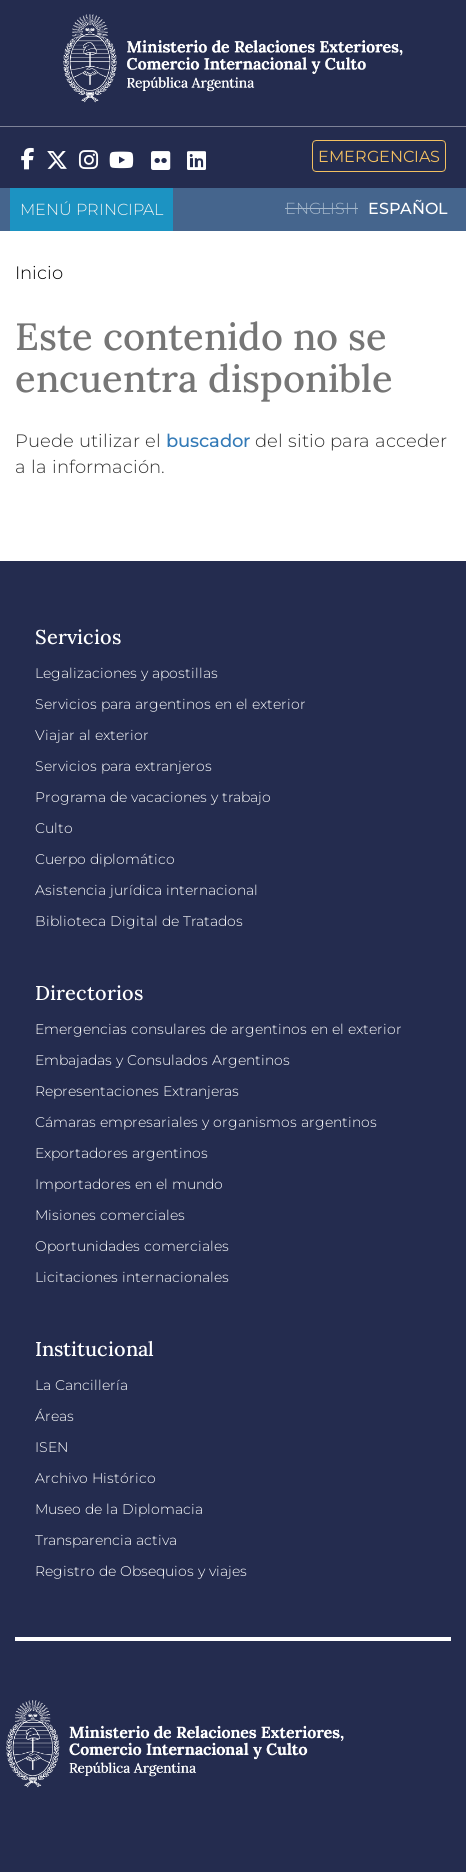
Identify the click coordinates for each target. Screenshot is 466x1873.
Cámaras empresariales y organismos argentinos (206, 1122)
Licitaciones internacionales (132, 1277)
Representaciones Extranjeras (137, 1091)
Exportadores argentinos (121, 1153)
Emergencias (379, 156)
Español (408, 208)
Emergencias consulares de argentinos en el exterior (218, 1029)
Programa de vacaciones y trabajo (153, 797)
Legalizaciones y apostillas (126, 673)
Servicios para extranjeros (123, 766)
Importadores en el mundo (129, 1184)
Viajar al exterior (92, 735)
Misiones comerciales (110, 1215)
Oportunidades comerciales (132, 1246)
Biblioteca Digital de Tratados (139, 921)
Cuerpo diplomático (105, 859)
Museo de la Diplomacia (119, 1509)
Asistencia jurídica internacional (146, 890)
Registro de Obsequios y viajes (141, 1571)
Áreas (54, 1416)
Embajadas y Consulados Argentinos (162, 1060)
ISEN (51, 1447)
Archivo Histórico (95, 1478)
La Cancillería (81, 1385)
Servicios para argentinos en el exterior (170, 704)
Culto (54, 828)
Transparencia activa (106, 1540)
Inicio (39, 273)
